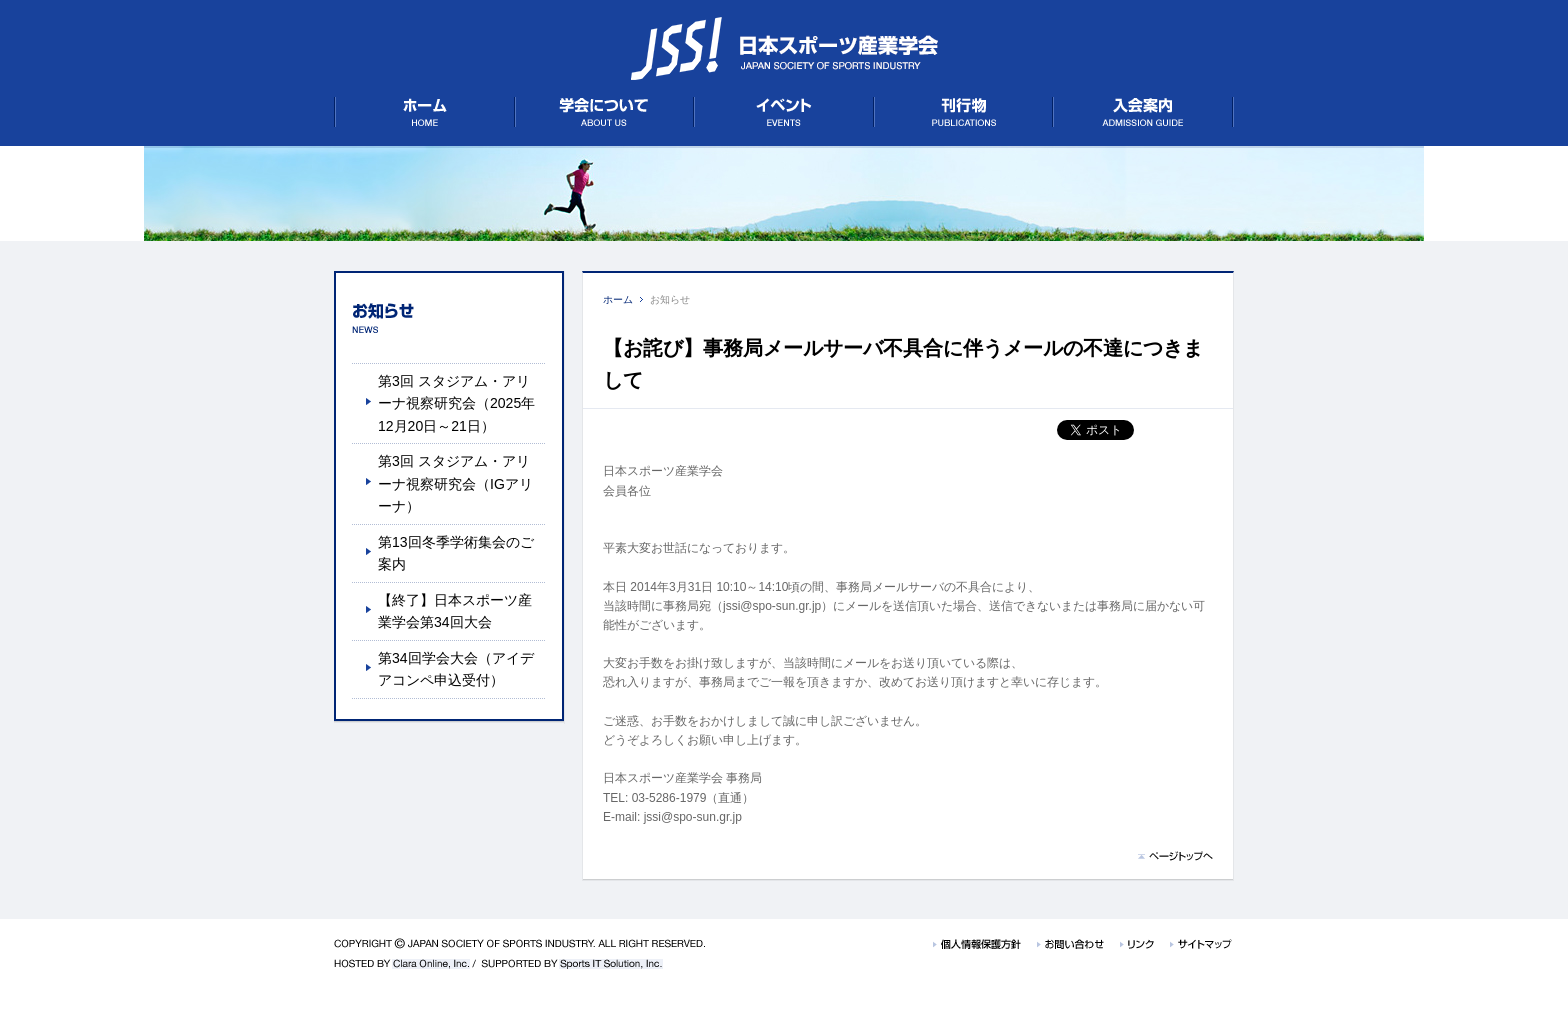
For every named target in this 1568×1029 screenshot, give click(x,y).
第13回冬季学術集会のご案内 (456, 553)
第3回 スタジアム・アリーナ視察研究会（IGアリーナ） (455, 483)
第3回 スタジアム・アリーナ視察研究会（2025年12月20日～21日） (456, 403)
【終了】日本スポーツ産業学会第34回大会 (455, 611)
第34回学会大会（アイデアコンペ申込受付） (456, 669)
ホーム (618, 299)
